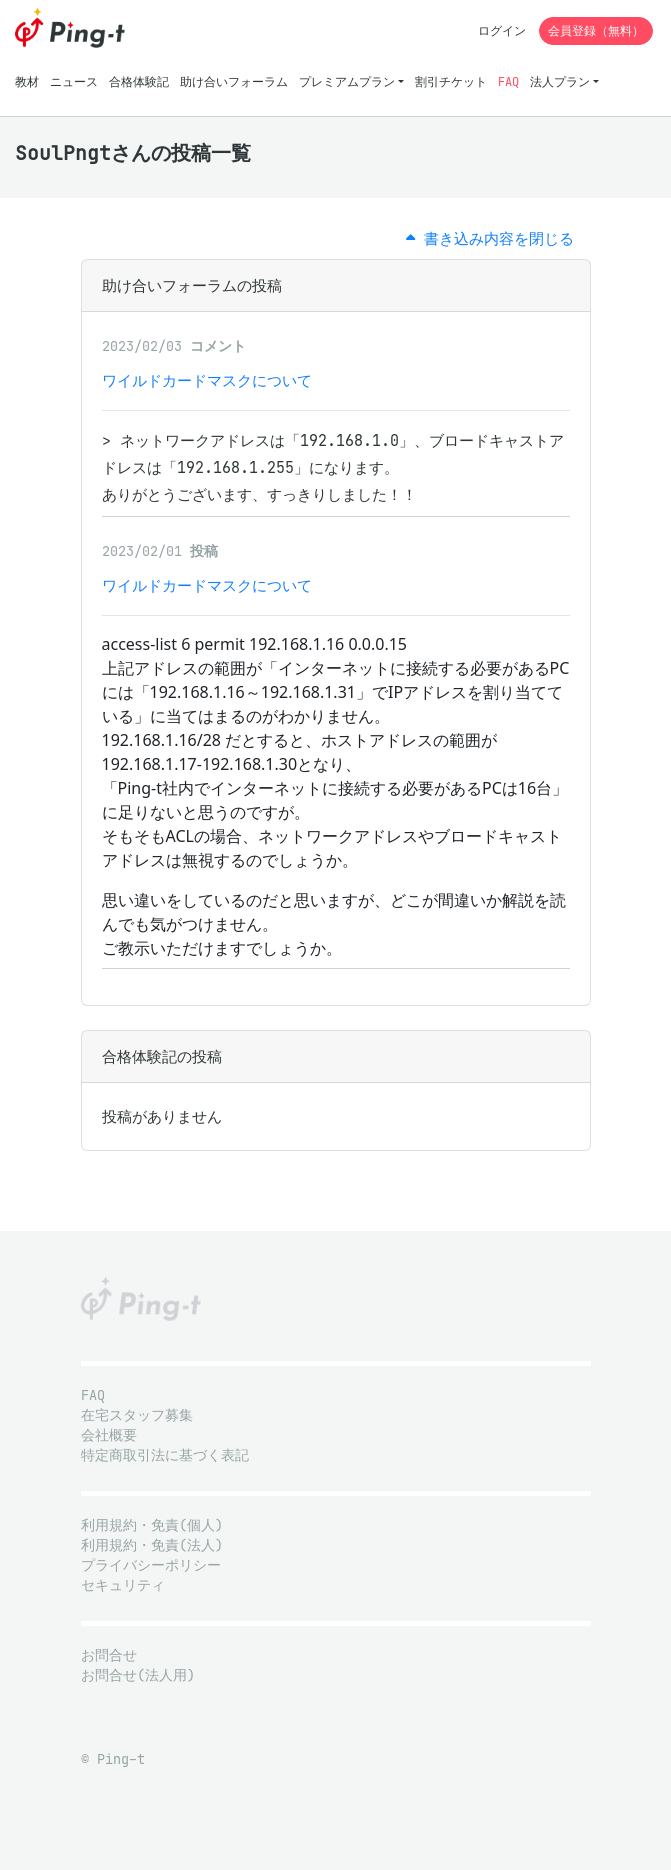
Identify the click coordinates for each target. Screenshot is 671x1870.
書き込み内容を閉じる (490, 238)
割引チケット (451, 81)
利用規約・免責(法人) (152, 1545)
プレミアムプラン (347, 81)
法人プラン (560, 81)
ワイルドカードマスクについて (207, 380)
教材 (27, 81)
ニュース (74, 81)
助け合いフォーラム (234, 81)
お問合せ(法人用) (138, 1675)
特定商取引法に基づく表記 (165, 1455)
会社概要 (109, 1435)
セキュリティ (123, 1585)
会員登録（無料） (596, 30)
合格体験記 (139, 81)
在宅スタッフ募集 (137, 1415)
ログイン (502, 30)
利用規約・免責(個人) (152, 1525)
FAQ (508, 81)
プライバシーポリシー (151, 1565)
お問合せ (109, 1655)
